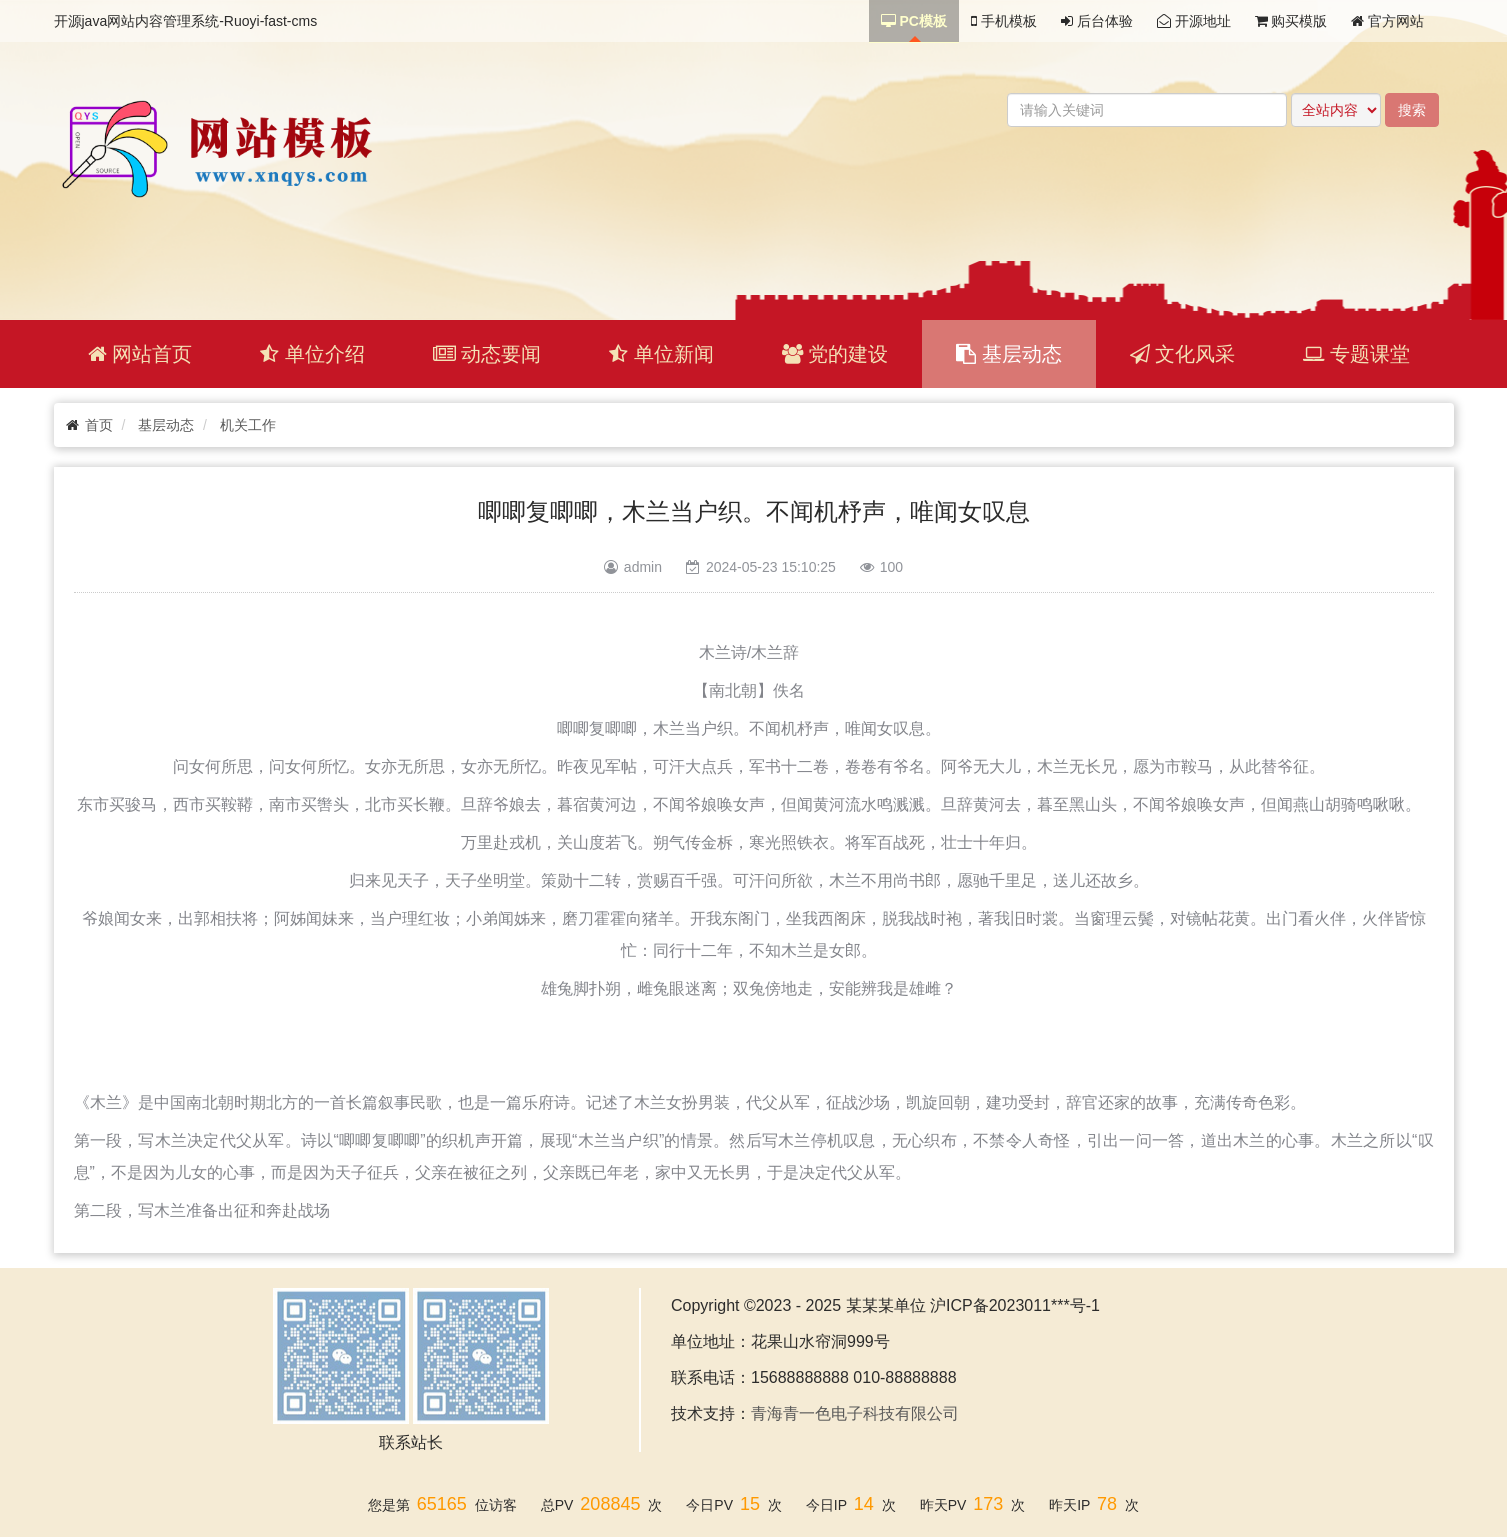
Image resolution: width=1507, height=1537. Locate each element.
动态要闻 (487, 354)
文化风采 (1183, 354)
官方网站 (1387, 21)
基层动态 (1009, 354)
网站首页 (140, 354)
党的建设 (835, 354)
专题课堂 (1356, 354)
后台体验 (1097, 21)
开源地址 (1194, 21)
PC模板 (914, 21)
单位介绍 (312, 354)
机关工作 (248, 425)
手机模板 (1004, 21)
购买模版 (1291, 21)
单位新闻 (661, 354)
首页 (99, 425)
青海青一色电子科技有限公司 (855, 1413)
